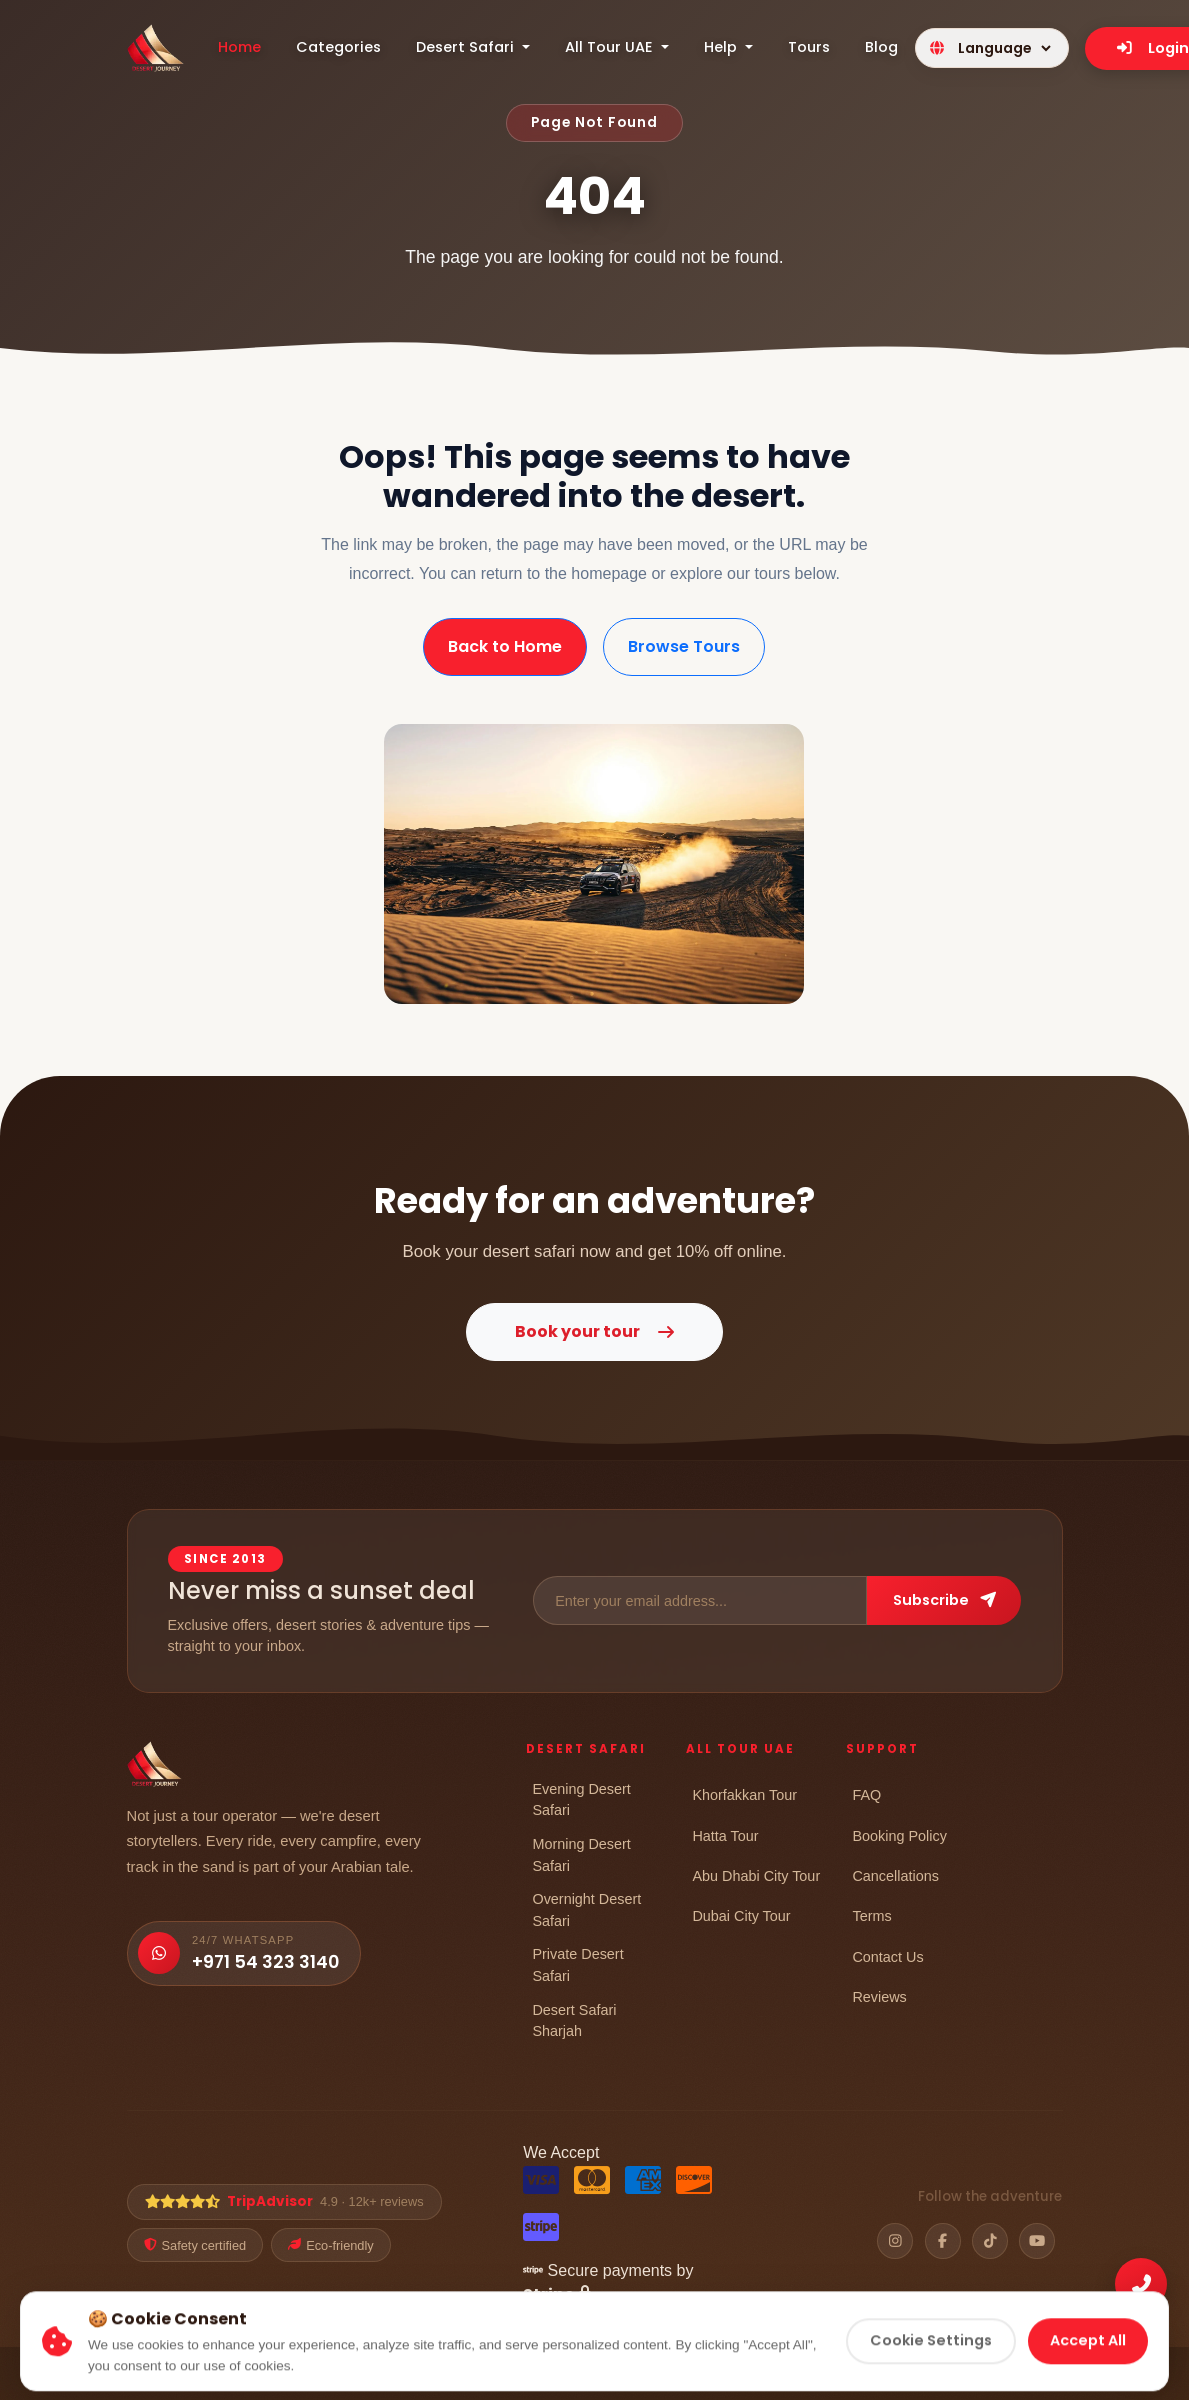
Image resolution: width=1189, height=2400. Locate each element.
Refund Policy (887, 2376)
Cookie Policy (782, 2376)
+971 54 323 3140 (265, 1962)
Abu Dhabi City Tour (756, 1875)
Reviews (879, 1996)
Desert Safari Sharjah (574, 2020)
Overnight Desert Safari (586, 1909)
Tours (809, 47)
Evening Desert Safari (581, 1799)
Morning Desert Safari (581, 1854)
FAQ (866, 1794)
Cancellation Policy (1006, 2376)
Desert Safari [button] (467, 47)
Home (239, 47)
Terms (871, 1915)
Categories (338, 47)
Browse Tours (684, 646)
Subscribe (944, 1600)
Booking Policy (899, 1835)
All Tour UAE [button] (611, 47)
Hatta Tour (725, 1835)
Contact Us (887, 1956)
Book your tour (594, 1331)
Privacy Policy (678, 2376)
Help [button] (722, 47)
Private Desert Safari (577, 1964)
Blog (881, 47)
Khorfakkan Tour (744, 1794)
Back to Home (505, 646)
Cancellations (895, 1875)
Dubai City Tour (741, 1915)
